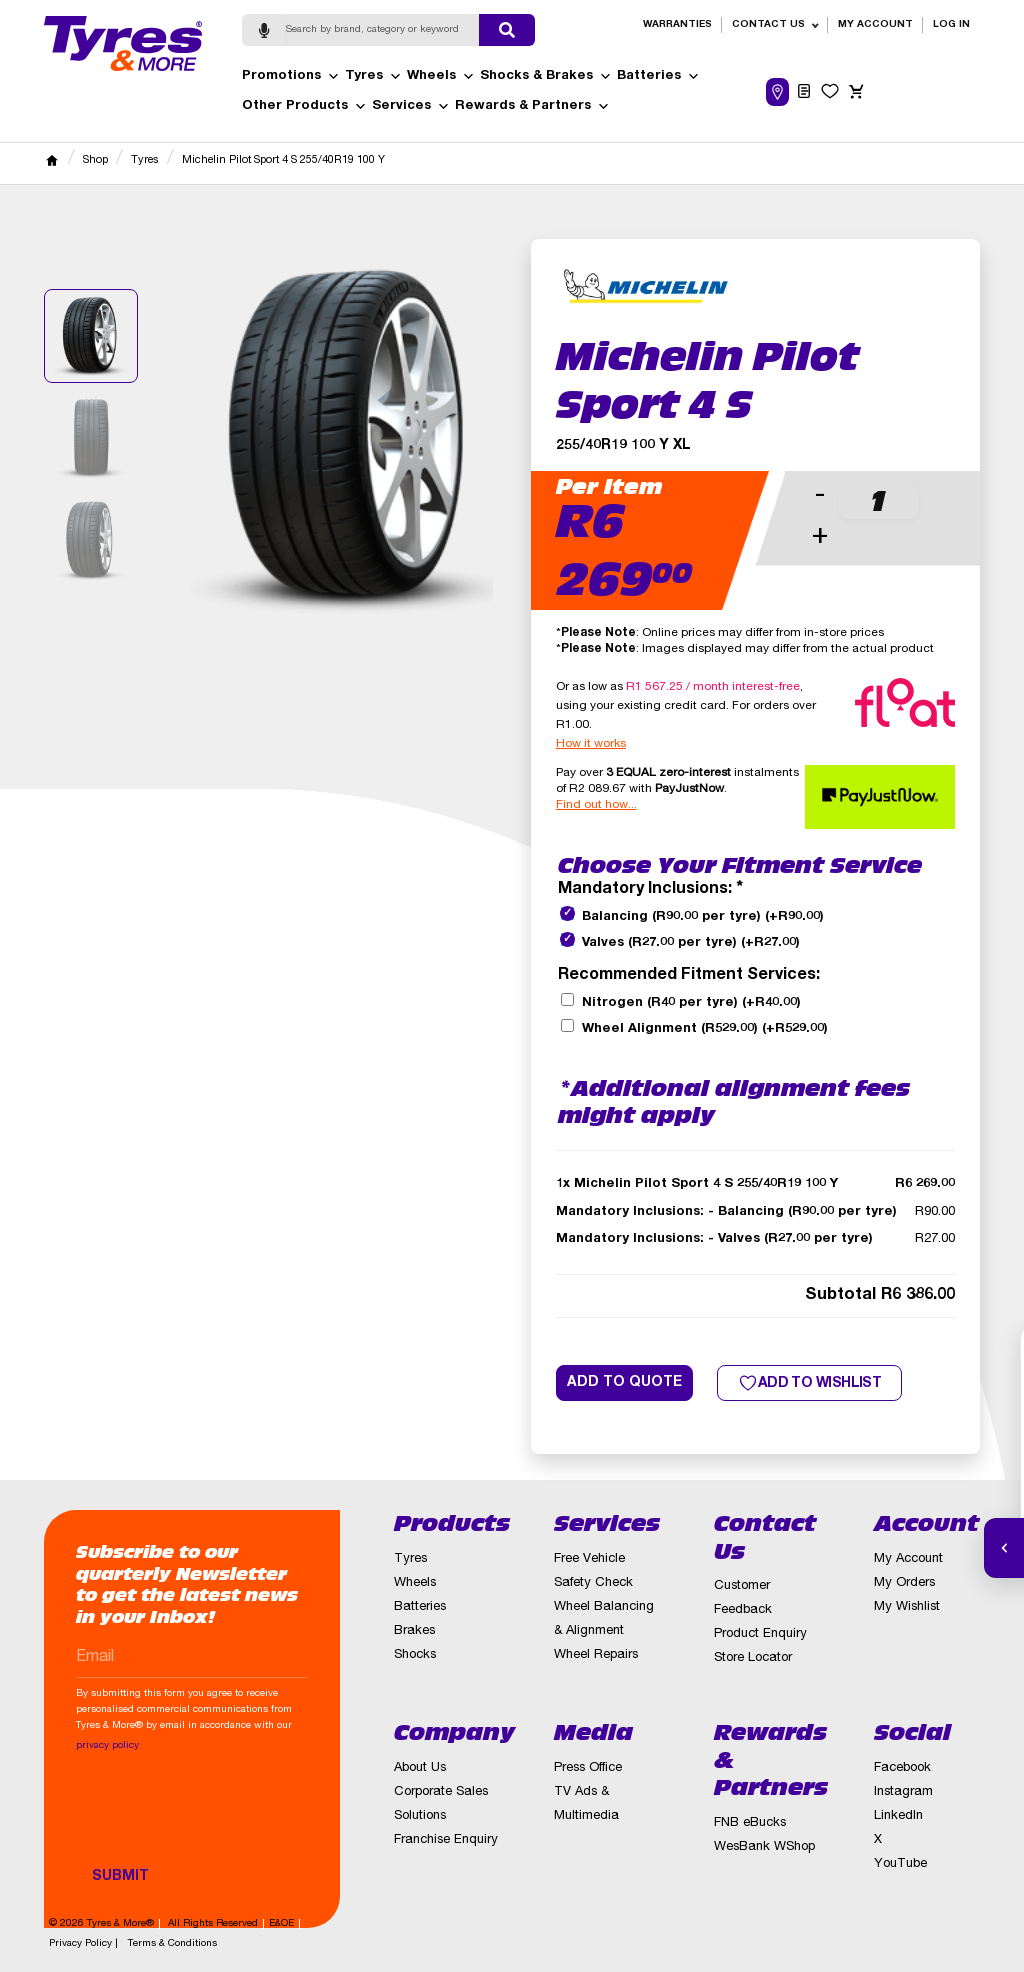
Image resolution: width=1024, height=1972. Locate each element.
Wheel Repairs (596, 1655)
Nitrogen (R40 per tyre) (691, 1003)
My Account (875, 25)
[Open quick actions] (1004, 1548)
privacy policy (107, 1746)
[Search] (383, 30)
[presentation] (228, 1819)
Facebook (902, 1768)
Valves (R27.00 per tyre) (691, 943)
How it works (591, 744)
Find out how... (596, 805)
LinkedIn (898, 1816)
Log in (951, 25)
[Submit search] (507, 30)
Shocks (415, 1655)
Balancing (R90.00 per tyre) (703, 917)
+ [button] (820, 537)
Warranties (677, 25)
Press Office (588, 1768)
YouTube (900, 1864)
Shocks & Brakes (546, 77)
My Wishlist (907, 1607)
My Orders (904, 1583)
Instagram (903, 1792)
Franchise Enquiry (446, 1840)
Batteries (658, 77)
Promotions (291, 77)
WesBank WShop (764, 1847)
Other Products (304, 107)
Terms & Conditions (172, 1944)
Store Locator (753, 1658)
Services (411, 107)
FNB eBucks (750, 1823)
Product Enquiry (760, 1634)
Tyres (373, 77)
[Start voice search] (264, 30)
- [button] (820, 497)
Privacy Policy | (83, 1944)
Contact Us (768, 25)
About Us (420, 1768)
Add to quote (624, 1383)
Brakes (414, 1631)
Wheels (441, 77)
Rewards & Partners (532, 107)
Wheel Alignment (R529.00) (705, 1029)
